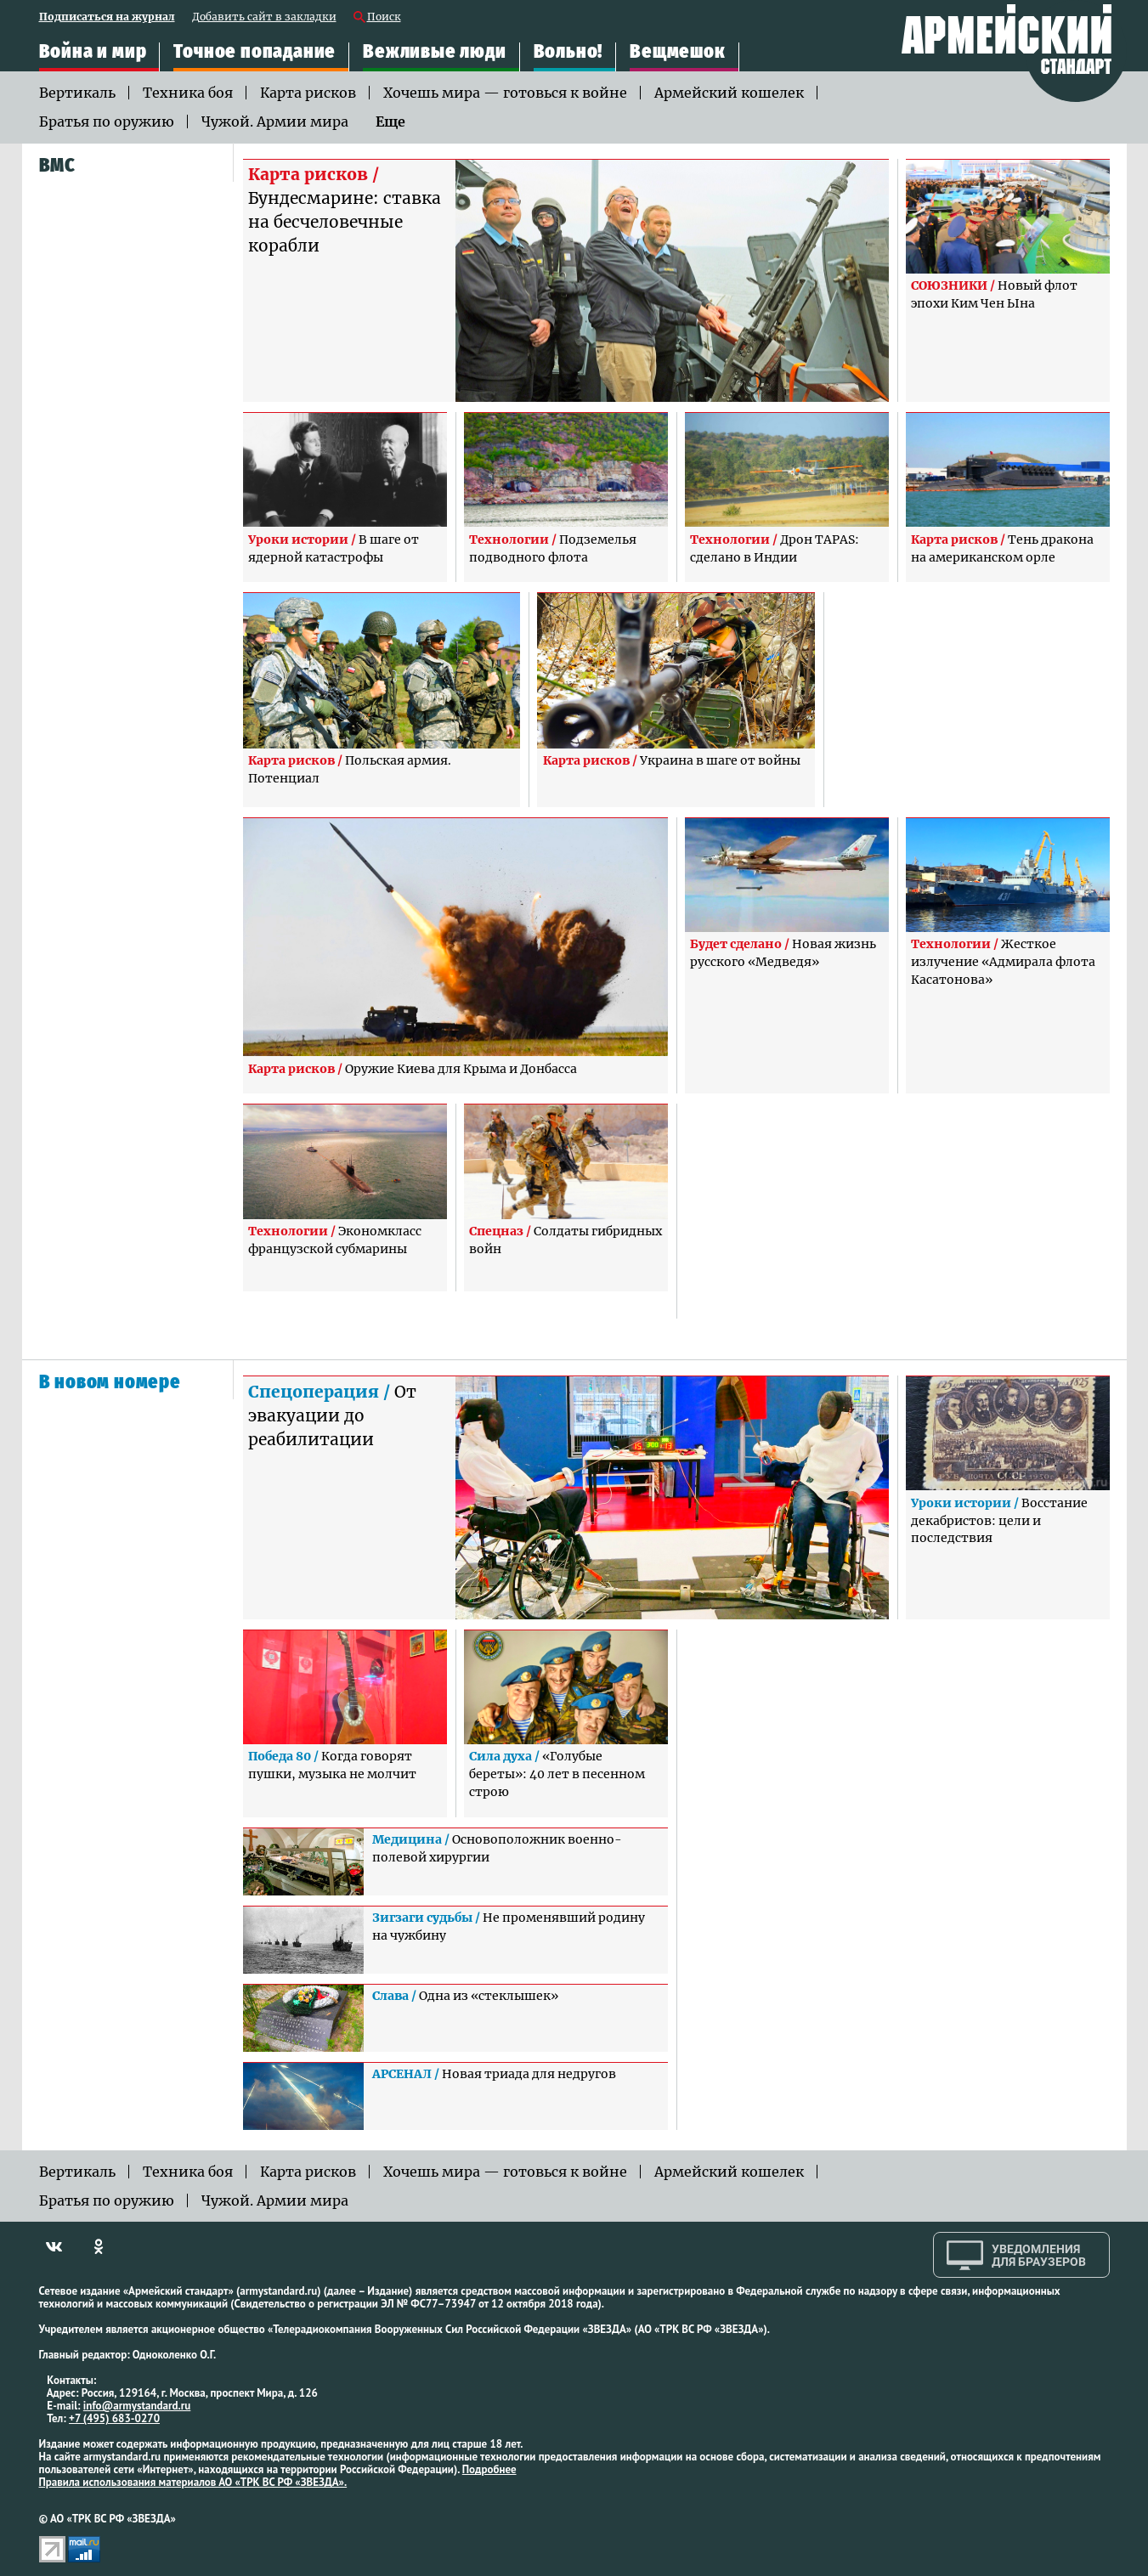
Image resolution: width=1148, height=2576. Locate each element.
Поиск (384, 17)
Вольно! (568, 51)
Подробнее (489, 2469)
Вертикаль (77, 92)
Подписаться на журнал (107, 17)
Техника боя (188, 92)
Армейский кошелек (729, 92)
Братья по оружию (106, 121)
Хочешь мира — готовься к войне (505, 92)
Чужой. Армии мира (274, 121)
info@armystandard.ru (136, 2405)
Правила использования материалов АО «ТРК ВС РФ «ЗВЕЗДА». (193, 2482)
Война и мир (93, 51)
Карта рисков (308, 92)
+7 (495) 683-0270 (114, 2418)
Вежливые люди (434, 51)
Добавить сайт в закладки (264, 17)
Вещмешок (677, 51)
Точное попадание (254, 51)
